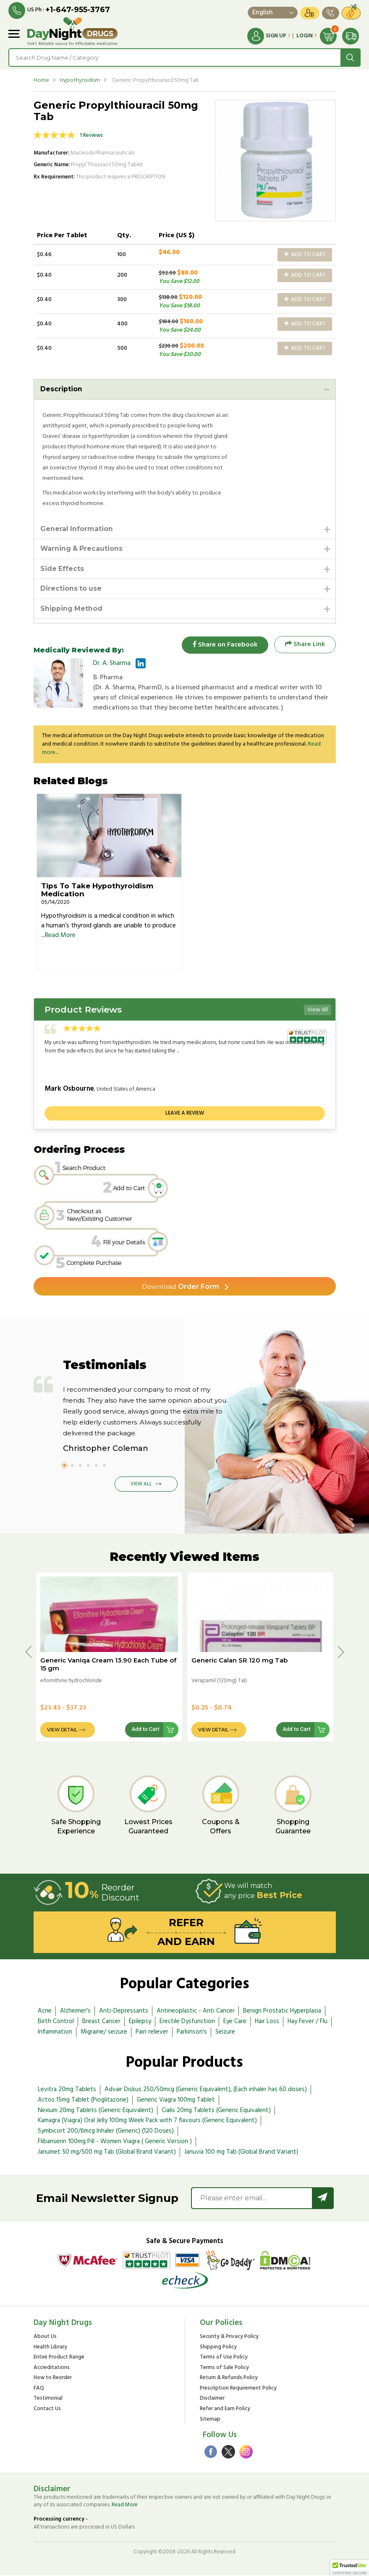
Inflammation (55, 2033)
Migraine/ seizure (104, 2033)
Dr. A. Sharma (112, 664)
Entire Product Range (59, 2358)
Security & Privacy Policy (229, 2338)
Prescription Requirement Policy (238, 2389)
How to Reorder (53, 2379)
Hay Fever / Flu (307, 2022)
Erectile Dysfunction (187, 2022)
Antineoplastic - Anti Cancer (196, 2012)
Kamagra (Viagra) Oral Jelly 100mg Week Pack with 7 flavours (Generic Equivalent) (147, 2122)
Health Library (50, 2348)
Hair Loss (267, 2022)
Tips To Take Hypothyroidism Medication (97, 890)
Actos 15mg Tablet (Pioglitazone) (83, 2101)
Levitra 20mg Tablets (67, 2090)
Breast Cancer (101, 2022)
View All (317, 1011)
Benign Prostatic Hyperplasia (282, 2012)
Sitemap (210, 2420)
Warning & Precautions (82, 549)
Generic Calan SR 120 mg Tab (239, 1661)
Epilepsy (140, 2022)
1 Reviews (91, 135)
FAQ (39, 2389)
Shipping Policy (218, 2348)
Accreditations (52, 2369)
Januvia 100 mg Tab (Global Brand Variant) (241, 2153)
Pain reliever (152, 2033)
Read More (60, 936)
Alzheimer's (75, 2012)
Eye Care (234, 2022)
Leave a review (184, 1114)
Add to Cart (305, 254)
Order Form (180, 1287)
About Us (45, 2338)
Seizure (225, 2033)
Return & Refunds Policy (229, 2379)
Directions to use (71, 589)
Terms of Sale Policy (224, 2369)
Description (61, 389)
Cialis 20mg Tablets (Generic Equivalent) (216, 2111)
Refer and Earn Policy (225, 2410)
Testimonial (48, 2400)
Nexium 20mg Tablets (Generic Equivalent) (95, 2111)
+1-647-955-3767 (77, 9)
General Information (76, 529)
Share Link (305, 645)
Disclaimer (212, 2400)
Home (41, 80)
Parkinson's (192, 2033)
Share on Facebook (224, 645)
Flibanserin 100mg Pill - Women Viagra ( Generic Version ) (115, 2142)
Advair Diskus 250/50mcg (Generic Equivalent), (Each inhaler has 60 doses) (206, 2090)
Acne (45, 2012)
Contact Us (47, 2410)
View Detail (62, 1730)
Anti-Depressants (123, 2012)
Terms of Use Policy (224, 2358)
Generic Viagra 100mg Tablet (176, 2101)
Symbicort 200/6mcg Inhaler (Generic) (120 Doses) (106, 2132)
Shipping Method (71, 609)
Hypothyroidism (80, 80)
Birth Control (56, 2022)
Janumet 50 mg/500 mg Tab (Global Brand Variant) (107, 2153)
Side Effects (62, 569)
